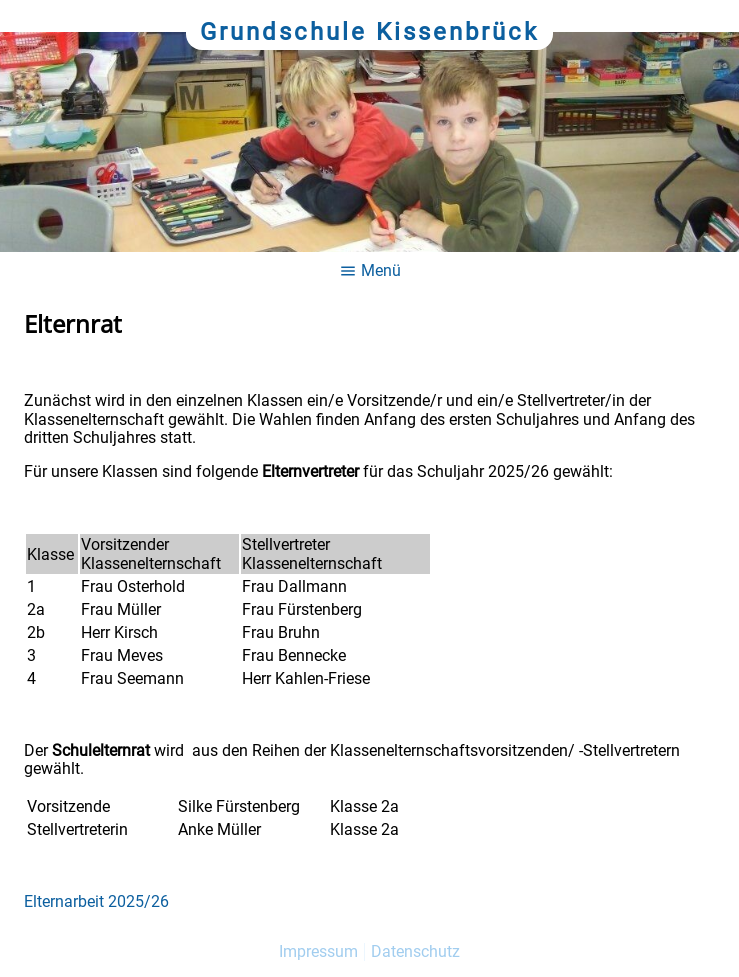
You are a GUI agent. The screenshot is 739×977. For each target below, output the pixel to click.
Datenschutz (415, 951)
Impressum (318, 951)
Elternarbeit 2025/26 (96, 901)
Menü (370, 270)
